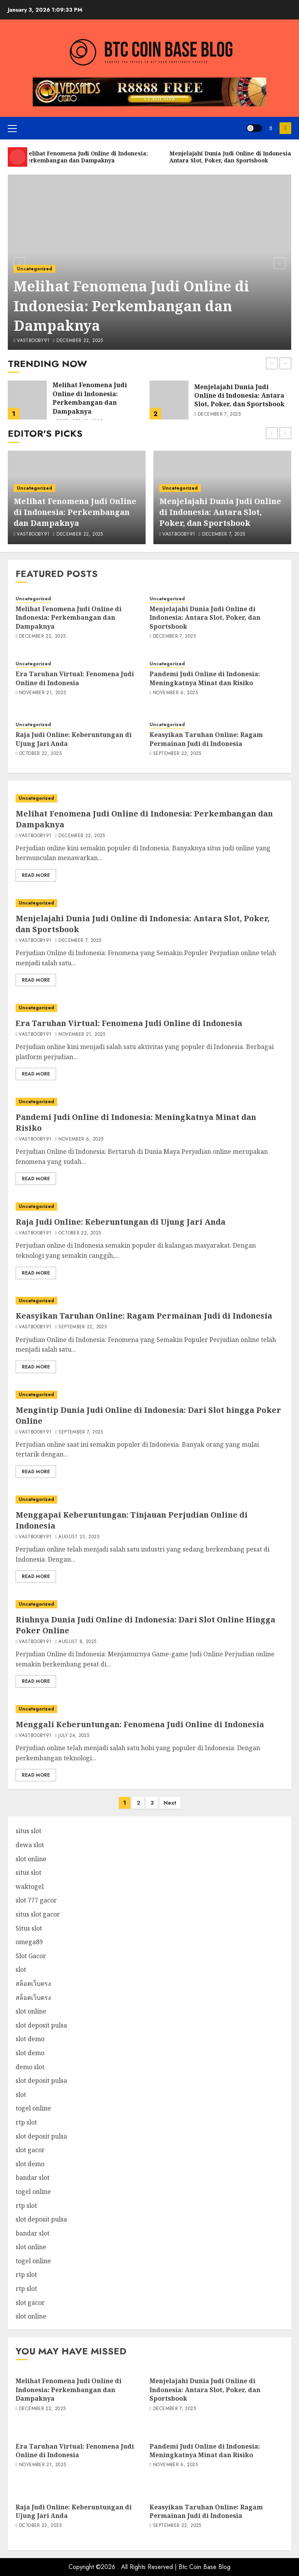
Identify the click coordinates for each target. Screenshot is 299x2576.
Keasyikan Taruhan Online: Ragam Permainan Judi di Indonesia (206, 739)
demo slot (30, 2067)
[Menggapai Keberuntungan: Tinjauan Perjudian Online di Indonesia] (149, 1499)
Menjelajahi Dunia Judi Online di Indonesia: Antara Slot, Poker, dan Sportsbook (239, 396)
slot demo (30, 2039)
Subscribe (285, 128)
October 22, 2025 (40, 754)
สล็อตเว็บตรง (33, 1983)
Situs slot (29, 1928)
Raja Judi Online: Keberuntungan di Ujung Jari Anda (74, 739)
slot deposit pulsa (41, 2025)
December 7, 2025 (219, 414)
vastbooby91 (33, 341)
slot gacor (30, 2150)
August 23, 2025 (78, 1537)
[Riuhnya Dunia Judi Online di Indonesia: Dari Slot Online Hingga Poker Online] (149, 1604)
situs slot (28, 1831)
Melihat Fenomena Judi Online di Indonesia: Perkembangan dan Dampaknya (131, 306)
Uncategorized (34, 268)
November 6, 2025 (175, 693)
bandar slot (32, 2177)
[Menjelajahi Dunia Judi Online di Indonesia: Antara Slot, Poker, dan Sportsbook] (169, 400)
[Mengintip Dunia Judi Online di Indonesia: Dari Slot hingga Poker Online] (149, 1395)
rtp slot (26, 2122)
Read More (36, 875)
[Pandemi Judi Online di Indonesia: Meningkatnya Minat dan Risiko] (149, 1102)
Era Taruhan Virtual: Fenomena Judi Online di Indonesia (75, 678)
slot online (31, 1859)
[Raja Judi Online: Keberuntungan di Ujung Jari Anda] (149, 1207)
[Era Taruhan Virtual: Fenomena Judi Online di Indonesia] (149, 1008)
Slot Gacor (31, 1956)
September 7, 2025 (80, 1432)
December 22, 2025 (79, 341)
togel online (33, 2108)
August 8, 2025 (77, 1642)
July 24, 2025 (73, 1736)
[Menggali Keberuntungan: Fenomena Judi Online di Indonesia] (149, 1709)
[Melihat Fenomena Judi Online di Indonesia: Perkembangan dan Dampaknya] (27, 400)
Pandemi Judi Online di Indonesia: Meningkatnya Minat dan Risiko (205, 678)
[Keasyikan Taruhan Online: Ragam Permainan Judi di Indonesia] (149, 1301)
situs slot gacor (38, 1914)
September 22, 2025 (177, 754)
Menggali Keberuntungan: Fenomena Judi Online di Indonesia (140, 1724)
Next (170, 1803)
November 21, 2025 (42, 693)
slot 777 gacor (36, 1900)
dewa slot (30, 1845)
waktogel (30, 1886)
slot (21, 1969)
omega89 (29, 1942)
